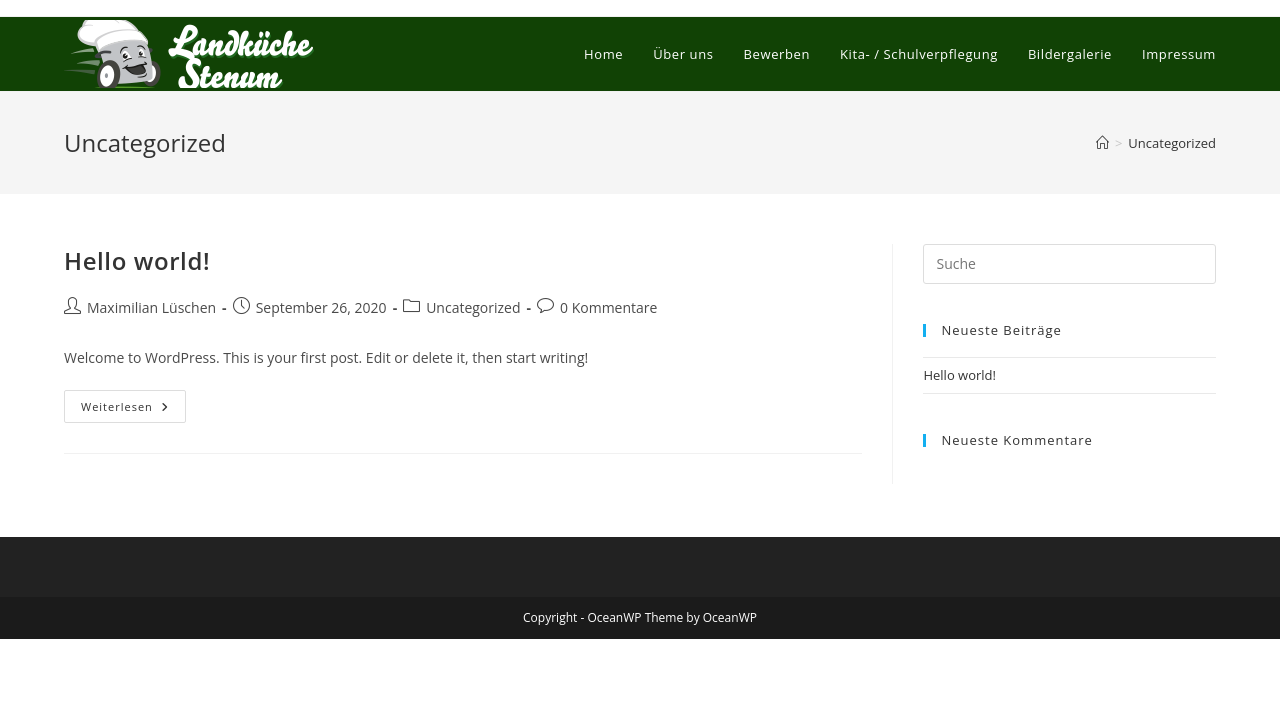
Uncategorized (1172, 143)
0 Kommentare (608, 307)
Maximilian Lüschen (151, 307)
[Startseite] (1102, 143)
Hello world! (137, 260)
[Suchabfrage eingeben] (1069, 264)
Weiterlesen (133, 410)
